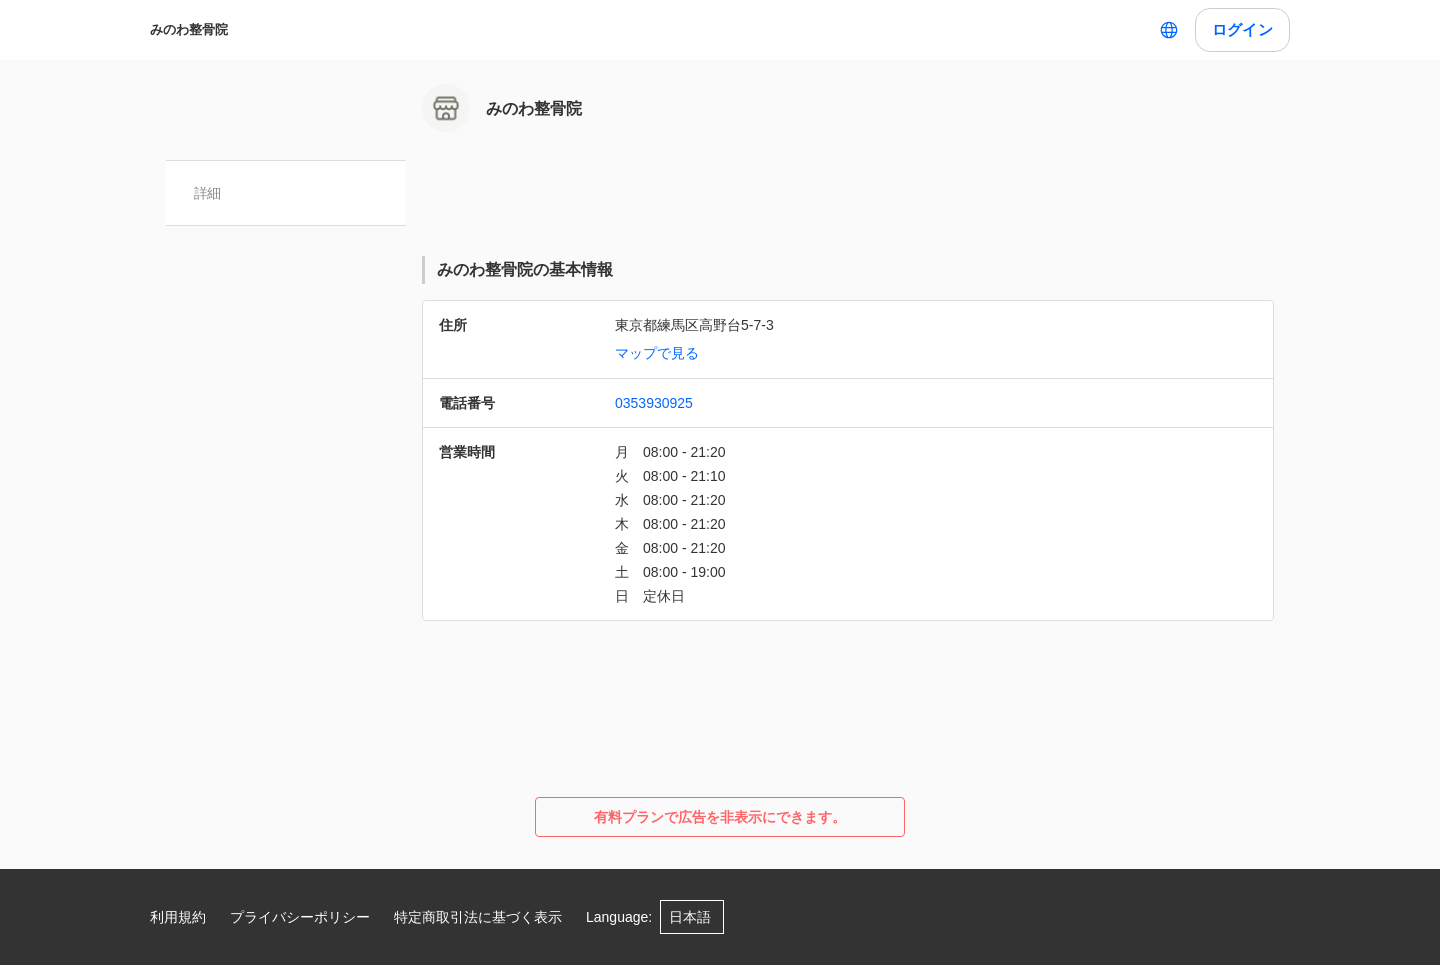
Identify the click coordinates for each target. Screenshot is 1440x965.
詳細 (207, 193)
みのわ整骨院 (189, 29)
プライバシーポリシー (300, 917)
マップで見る (657, 353)
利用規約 (178, 917)
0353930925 (654, 403)
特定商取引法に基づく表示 (478, 917)
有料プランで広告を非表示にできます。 (720, 817)
